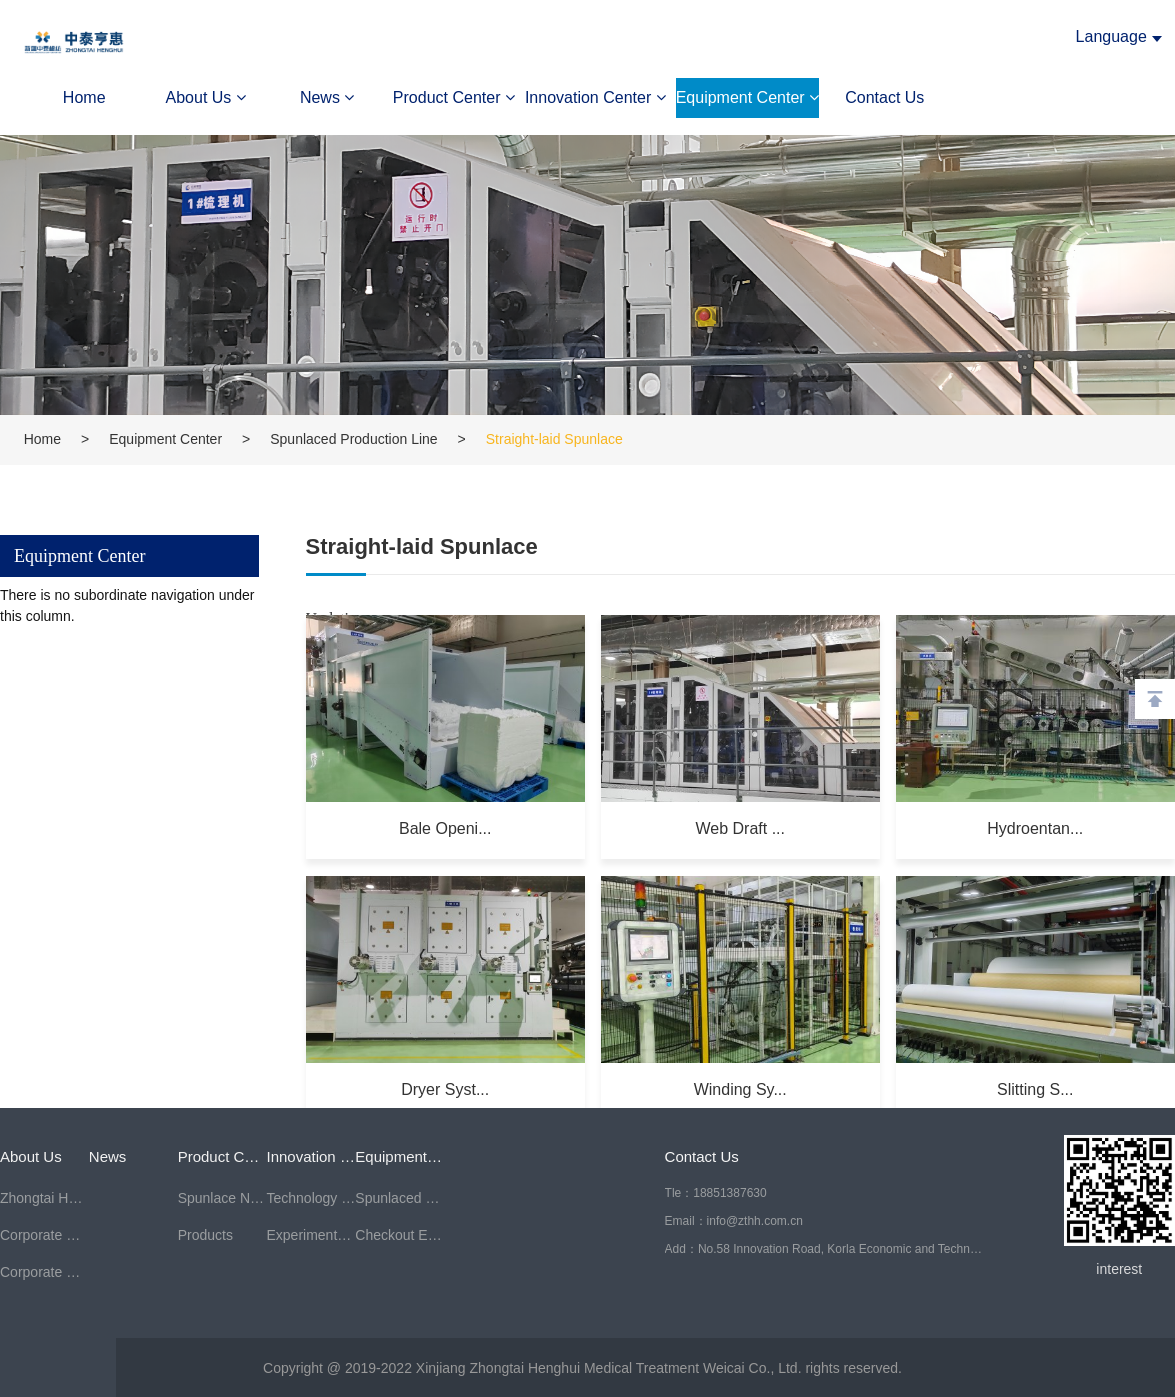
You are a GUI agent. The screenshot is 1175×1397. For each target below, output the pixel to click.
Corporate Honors (44, 1272)
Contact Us (884, 97)
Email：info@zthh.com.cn (734, 1221)
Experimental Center (310, 1235)
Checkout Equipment (399, 1235)
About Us (206, 97)
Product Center (454, 97)
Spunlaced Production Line (353, 439)
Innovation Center (595, 97)
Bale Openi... (444, 827)
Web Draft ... (740, 827)
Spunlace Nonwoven (222, 1198)
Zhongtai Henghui (44, 1198)
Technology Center (310, 1198)
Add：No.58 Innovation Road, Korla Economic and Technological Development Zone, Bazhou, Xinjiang (824, 1249)
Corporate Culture (44, 1235)
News (327, 97)
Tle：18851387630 (716, 1193)
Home (84, 97)
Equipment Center (747, 97)
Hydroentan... (1036, 827)
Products (205, 1235)
